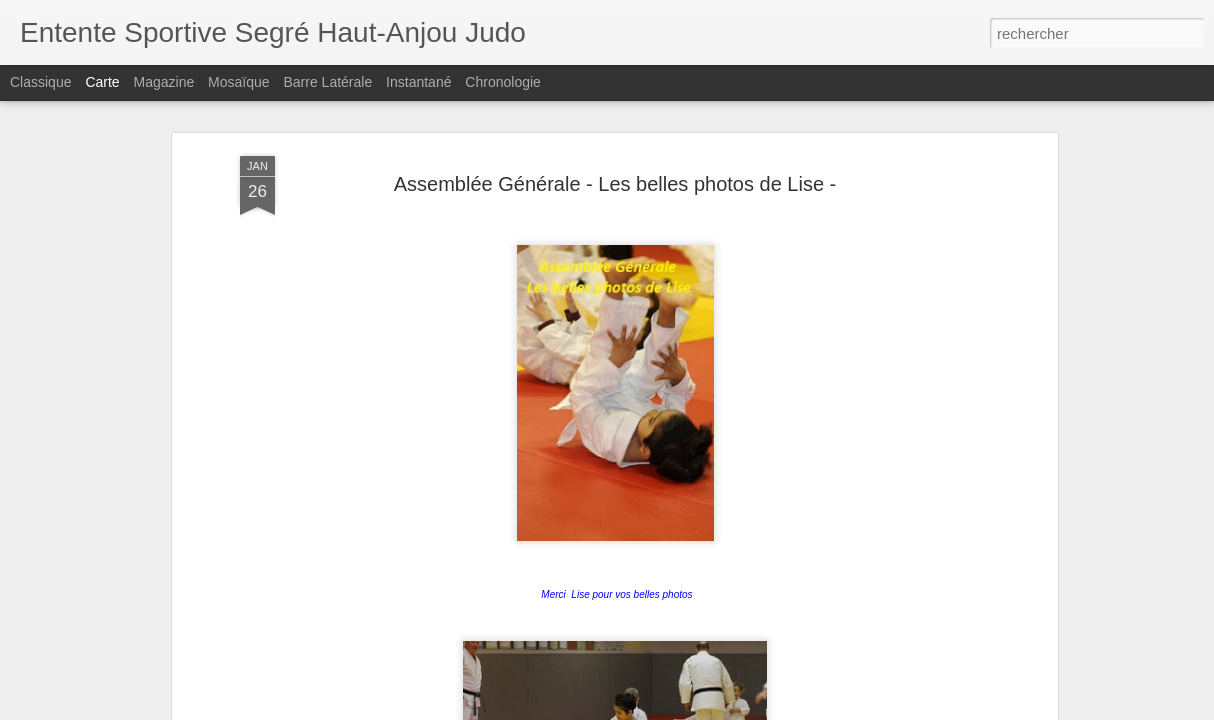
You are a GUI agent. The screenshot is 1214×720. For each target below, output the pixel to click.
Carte (102, 82)
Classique (40, 82)
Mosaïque (238, 82)
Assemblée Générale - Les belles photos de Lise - (615, 115)
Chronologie (503, 82)
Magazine (164, 82)
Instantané (418, 82)
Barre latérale (327, 82)
